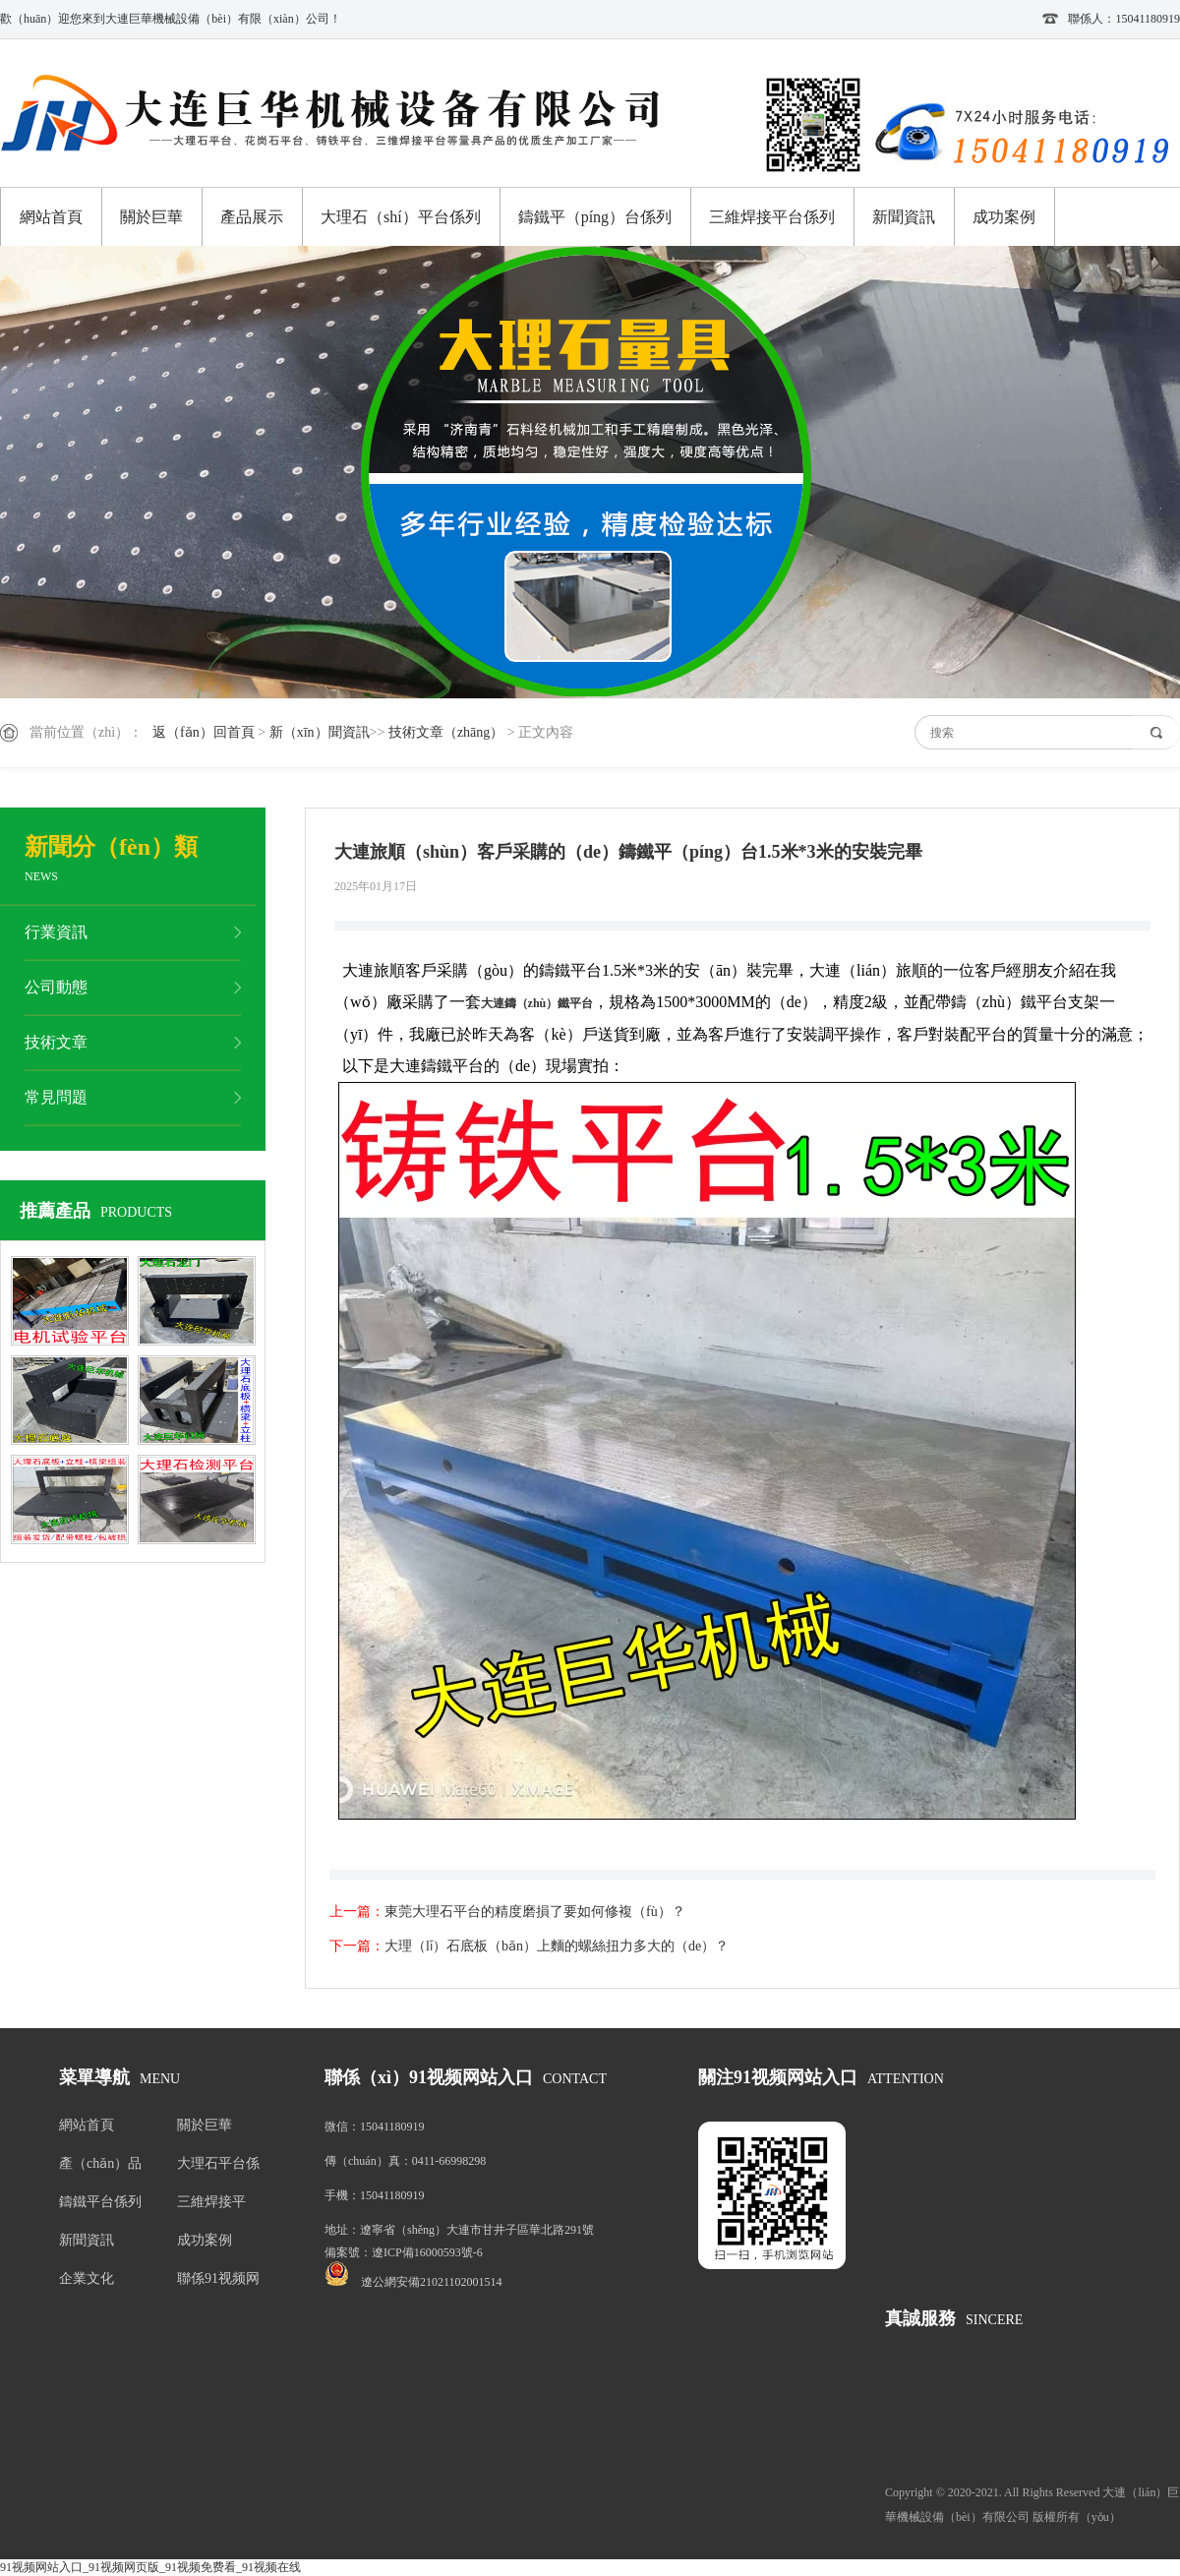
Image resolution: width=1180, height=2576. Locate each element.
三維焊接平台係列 (772, 217)
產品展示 (251, 217)
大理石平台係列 (218, 2167)
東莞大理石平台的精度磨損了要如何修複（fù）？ (534, 1911)
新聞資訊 (903, 217)
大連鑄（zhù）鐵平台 (537, 1003)
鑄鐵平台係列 (100, 2201)
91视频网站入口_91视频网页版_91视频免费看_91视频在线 (150, 2567)
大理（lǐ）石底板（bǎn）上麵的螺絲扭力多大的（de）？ (556, 1946)
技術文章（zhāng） (445, 732)
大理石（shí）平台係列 (401, 217)
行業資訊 (56, 932)
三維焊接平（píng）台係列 (217, 2205)
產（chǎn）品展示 (100, 2167)
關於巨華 (151, 217)
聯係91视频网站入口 (218, 2282)
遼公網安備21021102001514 (431, 2282)
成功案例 (1004, 217)
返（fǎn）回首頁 (203, 732)
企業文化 (86, 2278)
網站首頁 (51, 217)
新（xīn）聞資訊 (319, 732)
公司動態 (56, 987)
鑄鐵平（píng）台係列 (595, 217)
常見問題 (56, 1097)
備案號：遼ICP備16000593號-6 (403, 2252)
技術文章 (56, 1042)
